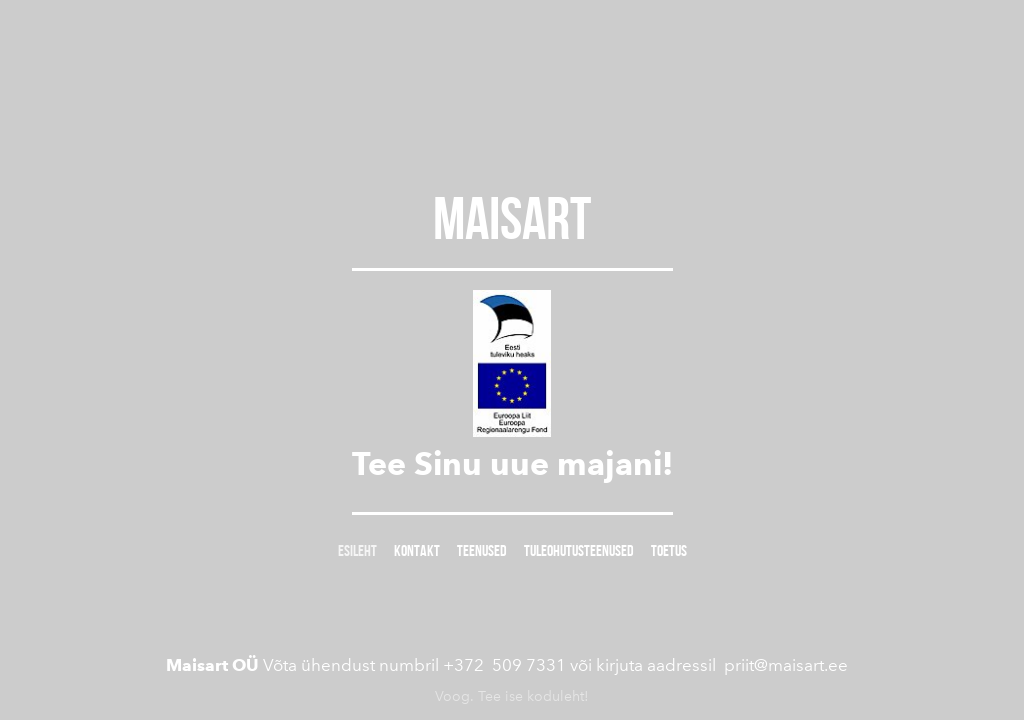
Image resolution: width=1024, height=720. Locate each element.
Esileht (357, 550)
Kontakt (417, 550)
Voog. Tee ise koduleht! (512, 691)
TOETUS (669, 550)
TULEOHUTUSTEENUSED (579, 550)
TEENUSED (482, 550)
